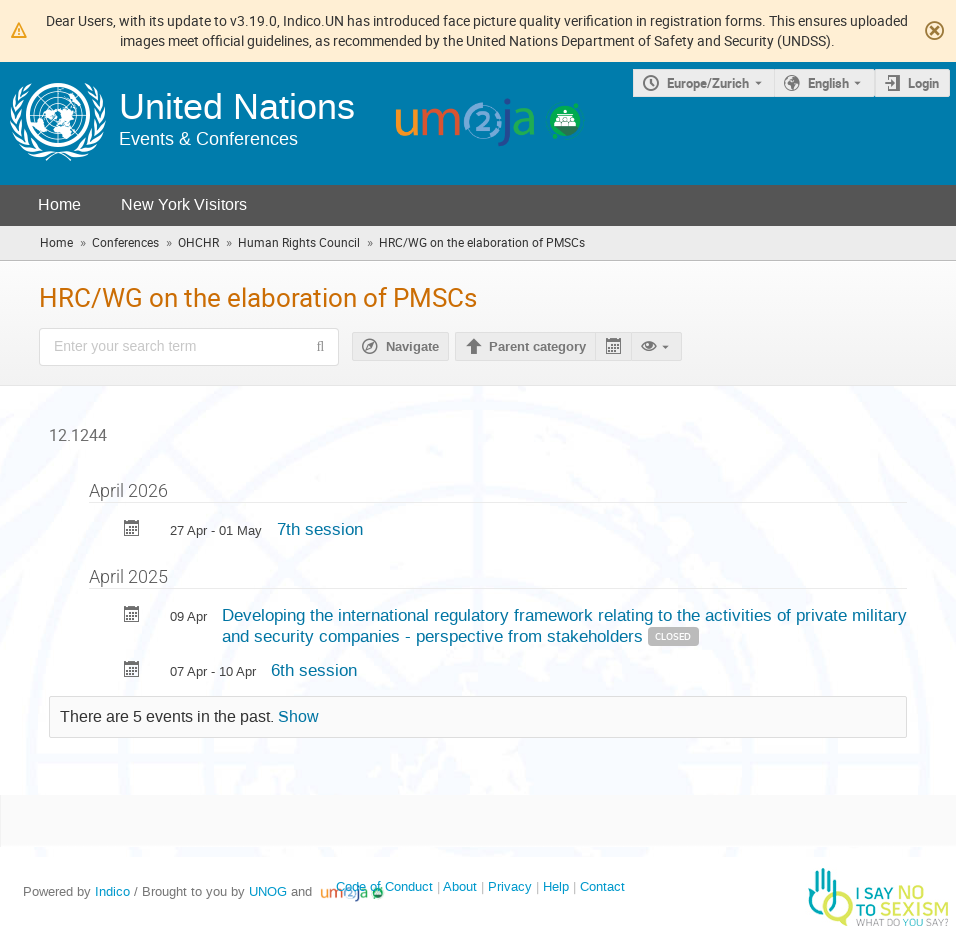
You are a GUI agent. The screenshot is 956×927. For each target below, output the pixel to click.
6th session (314, 670)
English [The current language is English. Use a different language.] (828, 83)
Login (923, 83)
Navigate (412, 347)
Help (556, 886)
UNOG (268, 891)
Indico (112, 891)
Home (59, 204)
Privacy (510, 886)
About (460, 886)
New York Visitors (184, 204)
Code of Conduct (384, 886)
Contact (602, 886)
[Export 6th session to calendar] (132, 671)
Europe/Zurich (708, 83)
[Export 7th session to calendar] (132, 530)
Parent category (537, 347)
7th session (320, 529)
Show (298, 717)
